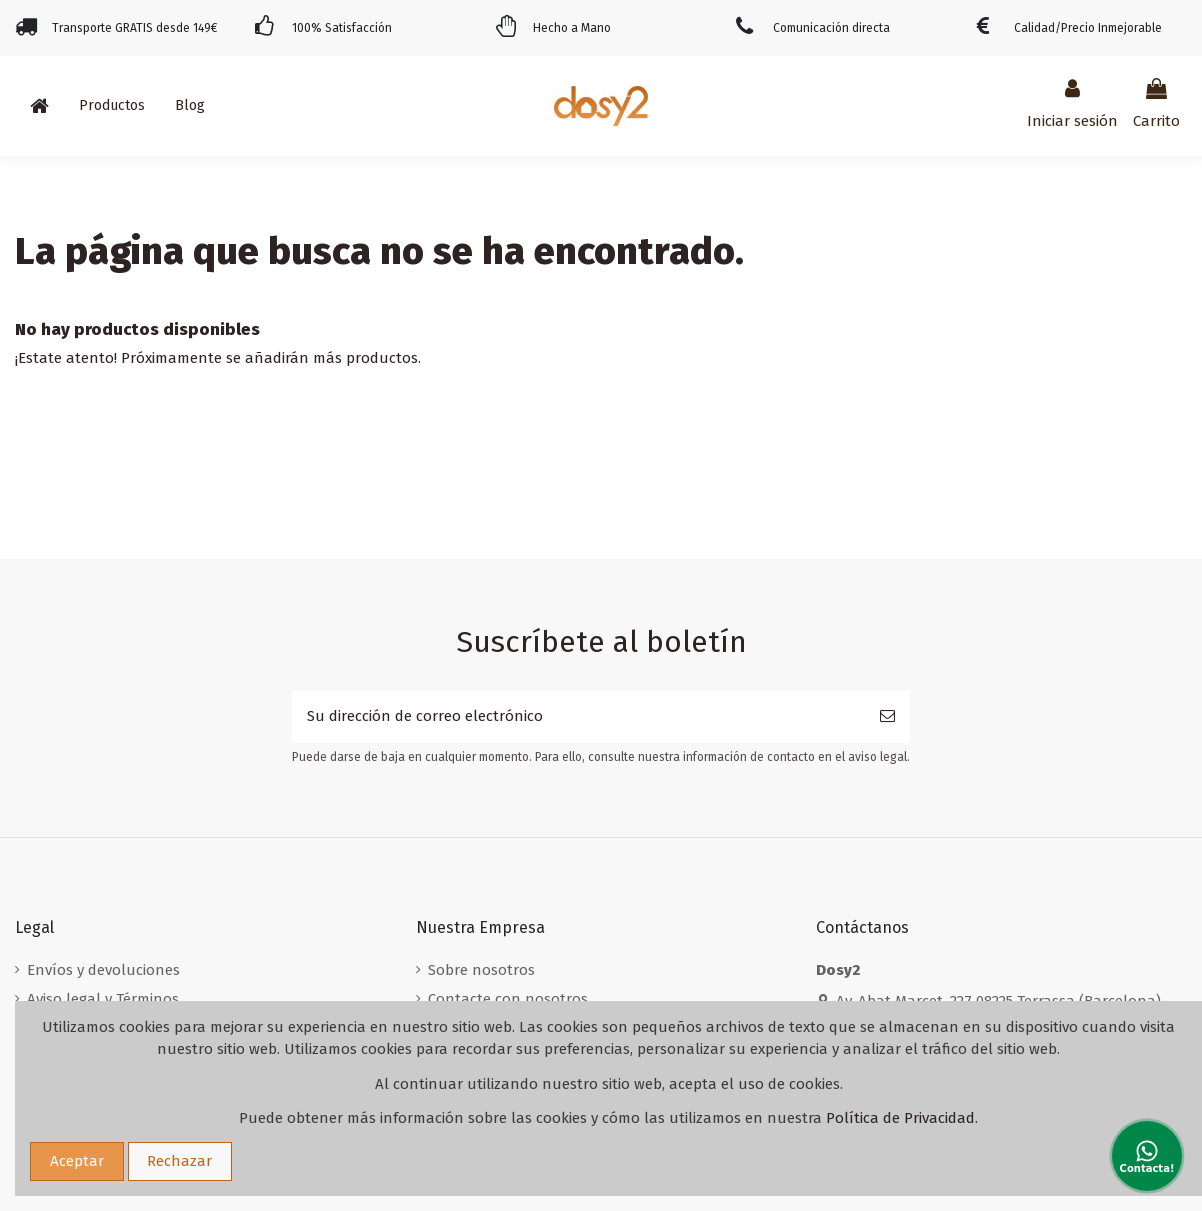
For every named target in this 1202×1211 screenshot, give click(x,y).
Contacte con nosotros (508, 999)
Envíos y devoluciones (103, 970)
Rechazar (179, 1161)
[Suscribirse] (887, 716)
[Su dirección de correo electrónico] (578, 716)
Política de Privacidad (900, 1118)
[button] (112, 106)
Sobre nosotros (481, 970)
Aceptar (77, 1161)
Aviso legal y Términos (103, 999)
